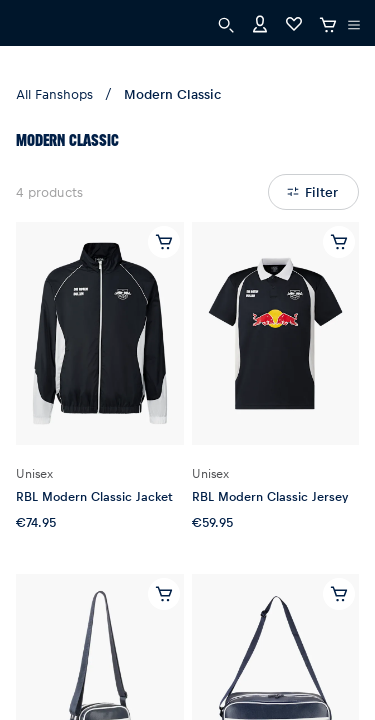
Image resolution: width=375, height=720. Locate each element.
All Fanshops (54, 93)
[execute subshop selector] (354, 25)
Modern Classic (172, 93)
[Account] (260, 22)
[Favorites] (294, 22)
